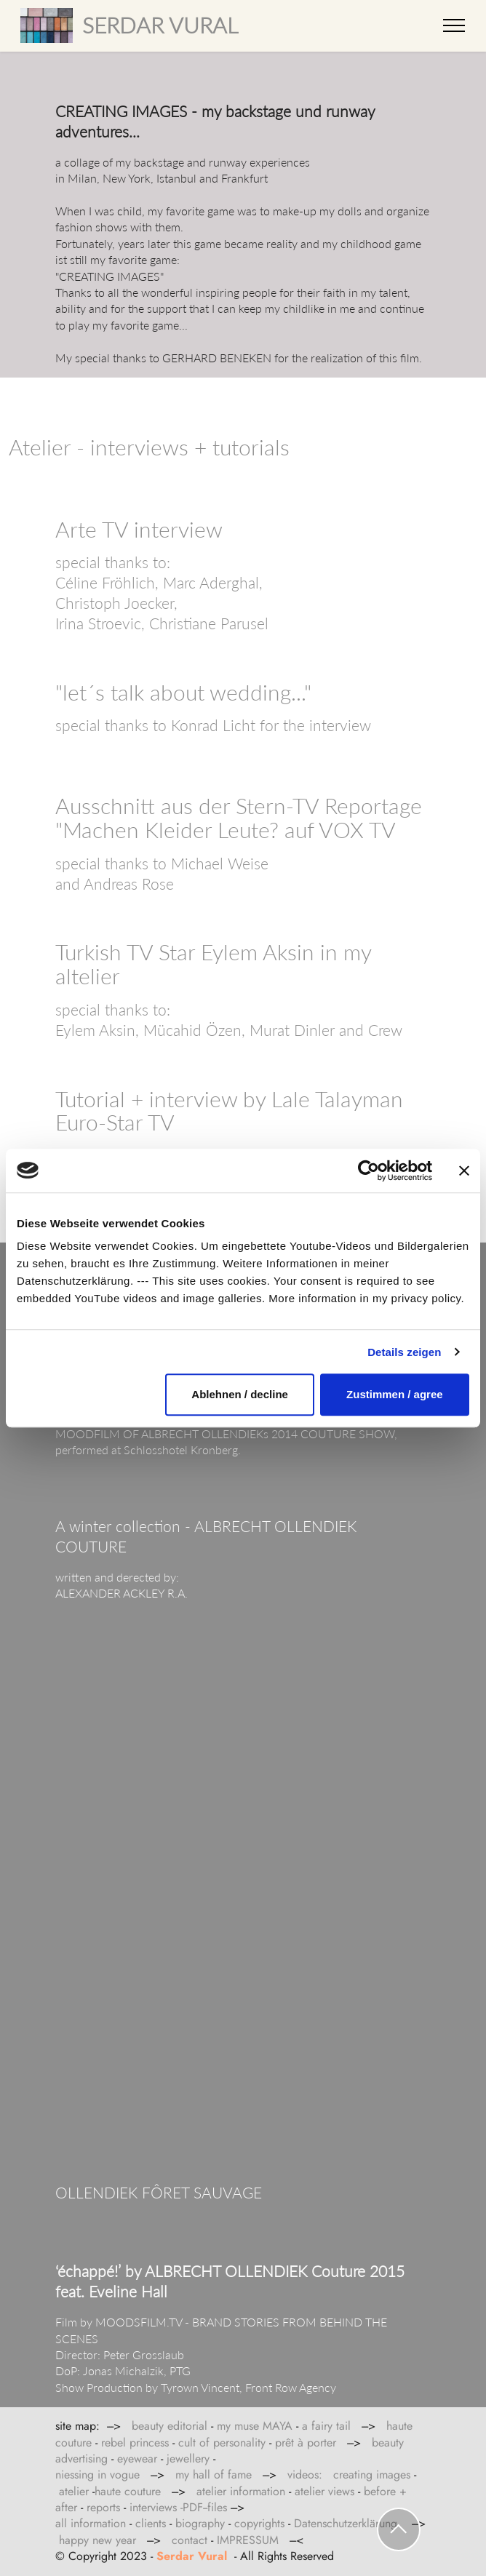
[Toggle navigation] (454, 25)
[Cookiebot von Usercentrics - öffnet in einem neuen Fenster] (368, 1170)
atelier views (326, 2491)
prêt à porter (305, 2442)
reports (103, 2507)
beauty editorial (169, 2425)
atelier (74, 2491)
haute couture (128, 2491)
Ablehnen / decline (239, 1394)
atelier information (240, 2491)
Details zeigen (404, 1352)
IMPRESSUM (249, 2540)
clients (150, 2523)
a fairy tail (326, 2425)
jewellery (188, 2458)
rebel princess (135, 2442)
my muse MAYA (254, 2425)
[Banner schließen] (464, 1170)
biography (200, 2523)
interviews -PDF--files (178, 2507)
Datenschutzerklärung (345, 2523)
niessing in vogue (97, 2474)
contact (189, 2540)
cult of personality (222, 2442)
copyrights (259, 2523)
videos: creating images (348, 2474)
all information (90, 2523)
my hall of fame (213, 2474)
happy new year (97, 2540)
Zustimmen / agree (394, 1394)
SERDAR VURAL (160, 25)
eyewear (137, 2458)
